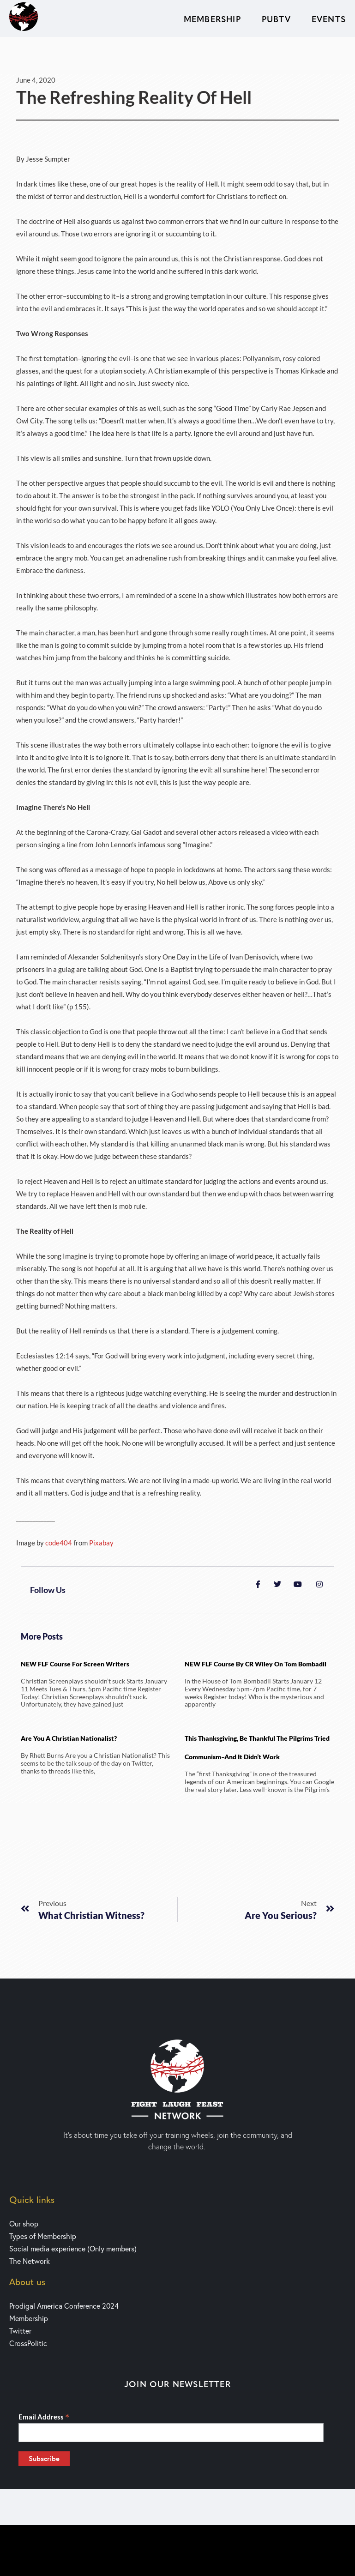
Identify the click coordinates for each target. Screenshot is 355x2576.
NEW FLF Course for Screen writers (75, 1664)
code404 (58, 1542)
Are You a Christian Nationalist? (69, 1738)
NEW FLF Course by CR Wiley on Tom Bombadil (255, 1664)
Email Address (43, 2417)
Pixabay (101, 1542)
